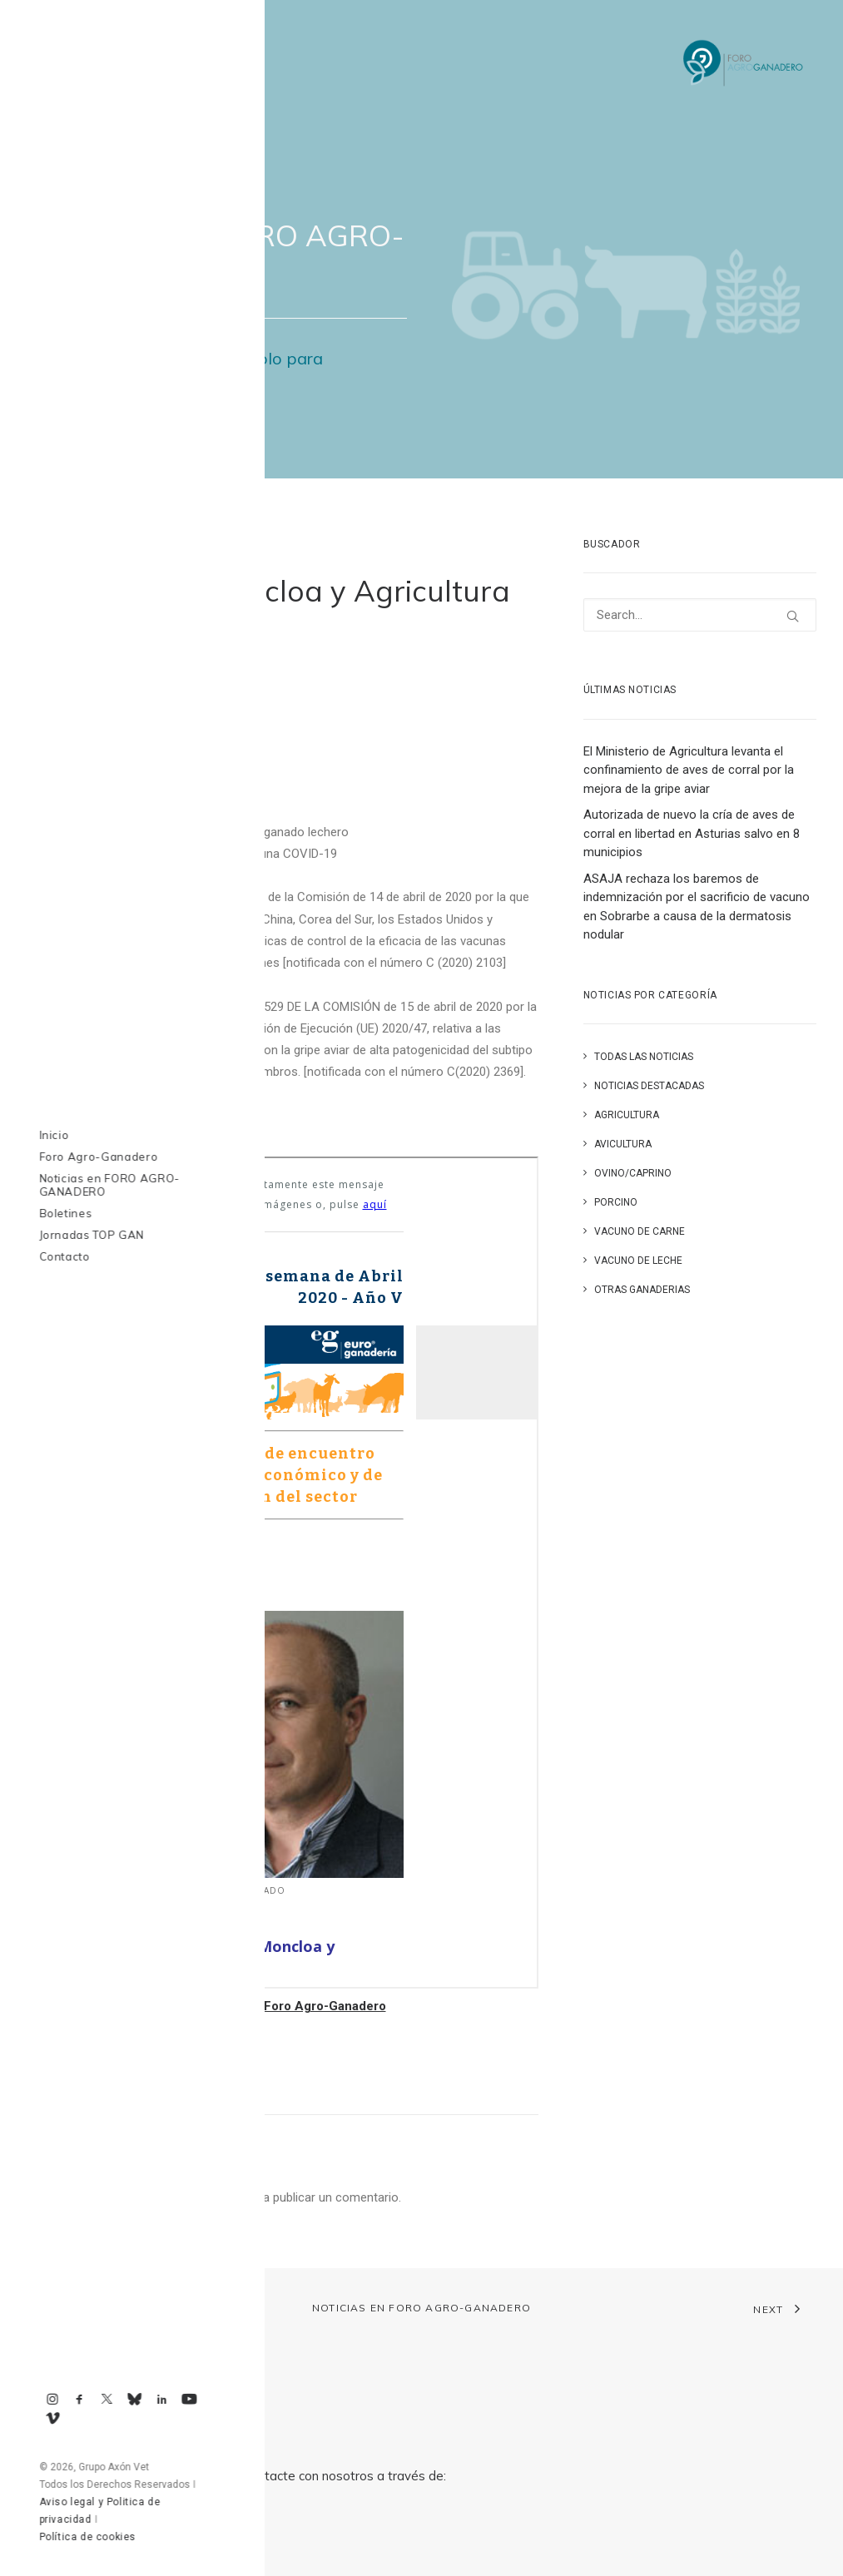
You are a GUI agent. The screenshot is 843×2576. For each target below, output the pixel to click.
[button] (792, 616)
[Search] (699, 615)
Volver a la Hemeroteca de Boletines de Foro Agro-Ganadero (206, 2006)
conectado (212, 2197)
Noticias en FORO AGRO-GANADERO (421, 2307)
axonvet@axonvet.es (126, 2535)
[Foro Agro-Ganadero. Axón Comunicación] (744, 64)
